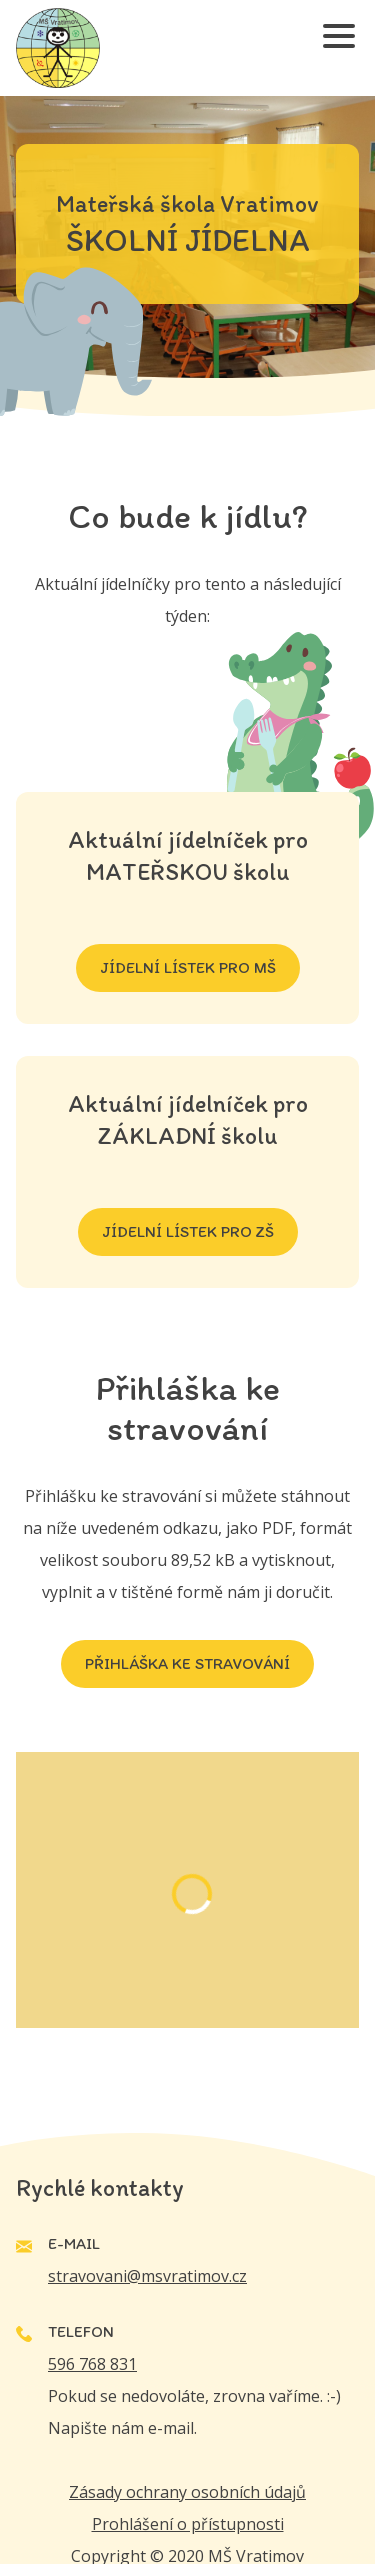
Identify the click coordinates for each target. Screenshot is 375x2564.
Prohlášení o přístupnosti (188, 2524)
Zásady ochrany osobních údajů (187, 2492)
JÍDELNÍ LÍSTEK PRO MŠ (188, 967)
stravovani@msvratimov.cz (147, 2276)
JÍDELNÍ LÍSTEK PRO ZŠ (188, 1231)
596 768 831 (92, 2364)
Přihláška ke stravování (187, 1663)
